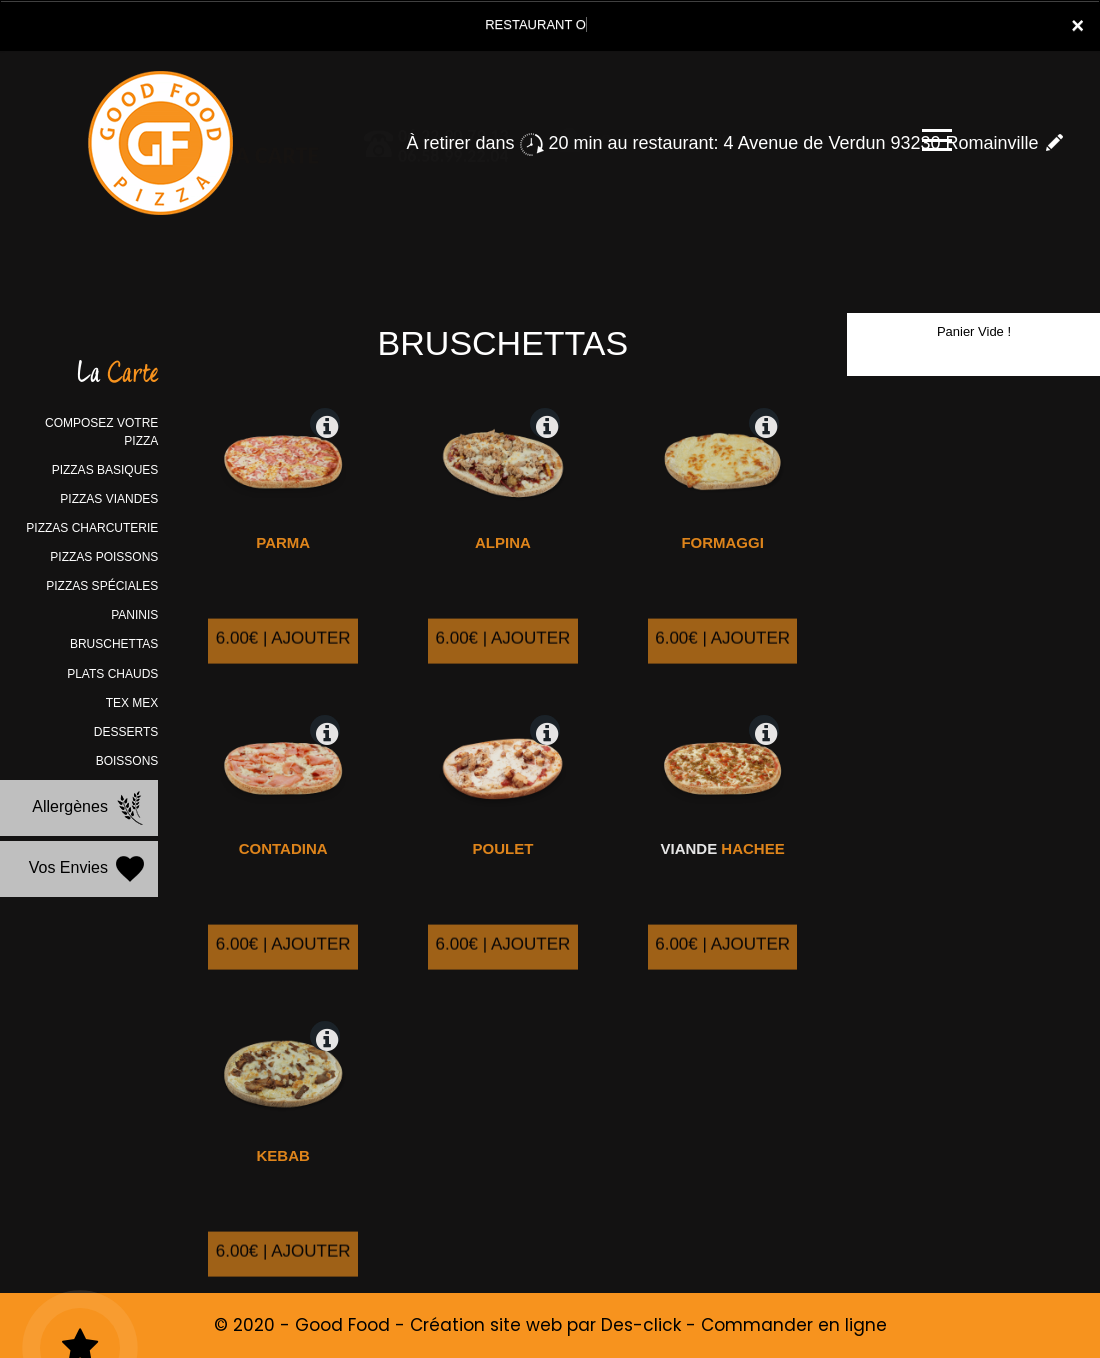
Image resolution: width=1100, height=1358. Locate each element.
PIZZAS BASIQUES (105, 470)
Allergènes (90, 808)
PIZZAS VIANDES (109, 499)
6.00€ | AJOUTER (283, 665)
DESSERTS (126, 732)
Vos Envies (89, 869)
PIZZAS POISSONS (104, 557)
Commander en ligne (794, 1325)
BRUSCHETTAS (114, 644)
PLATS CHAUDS (112, 674)
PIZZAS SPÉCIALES (102, 586)
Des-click (641, 1325)
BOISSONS (127, 761)
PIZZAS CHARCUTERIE (92, 528)
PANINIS (134, 615)
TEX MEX (132, 703)
